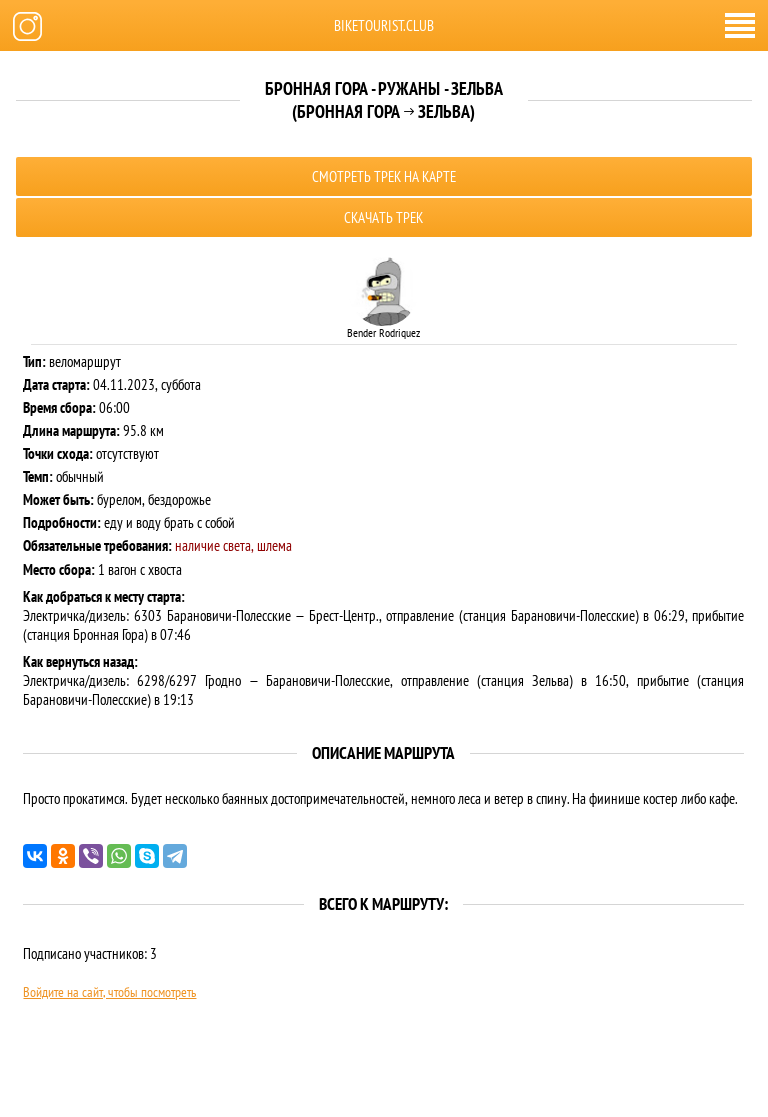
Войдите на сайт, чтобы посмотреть (109, 992)
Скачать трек (383, 217)
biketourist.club (384, 25)
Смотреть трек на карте (384, 176)
